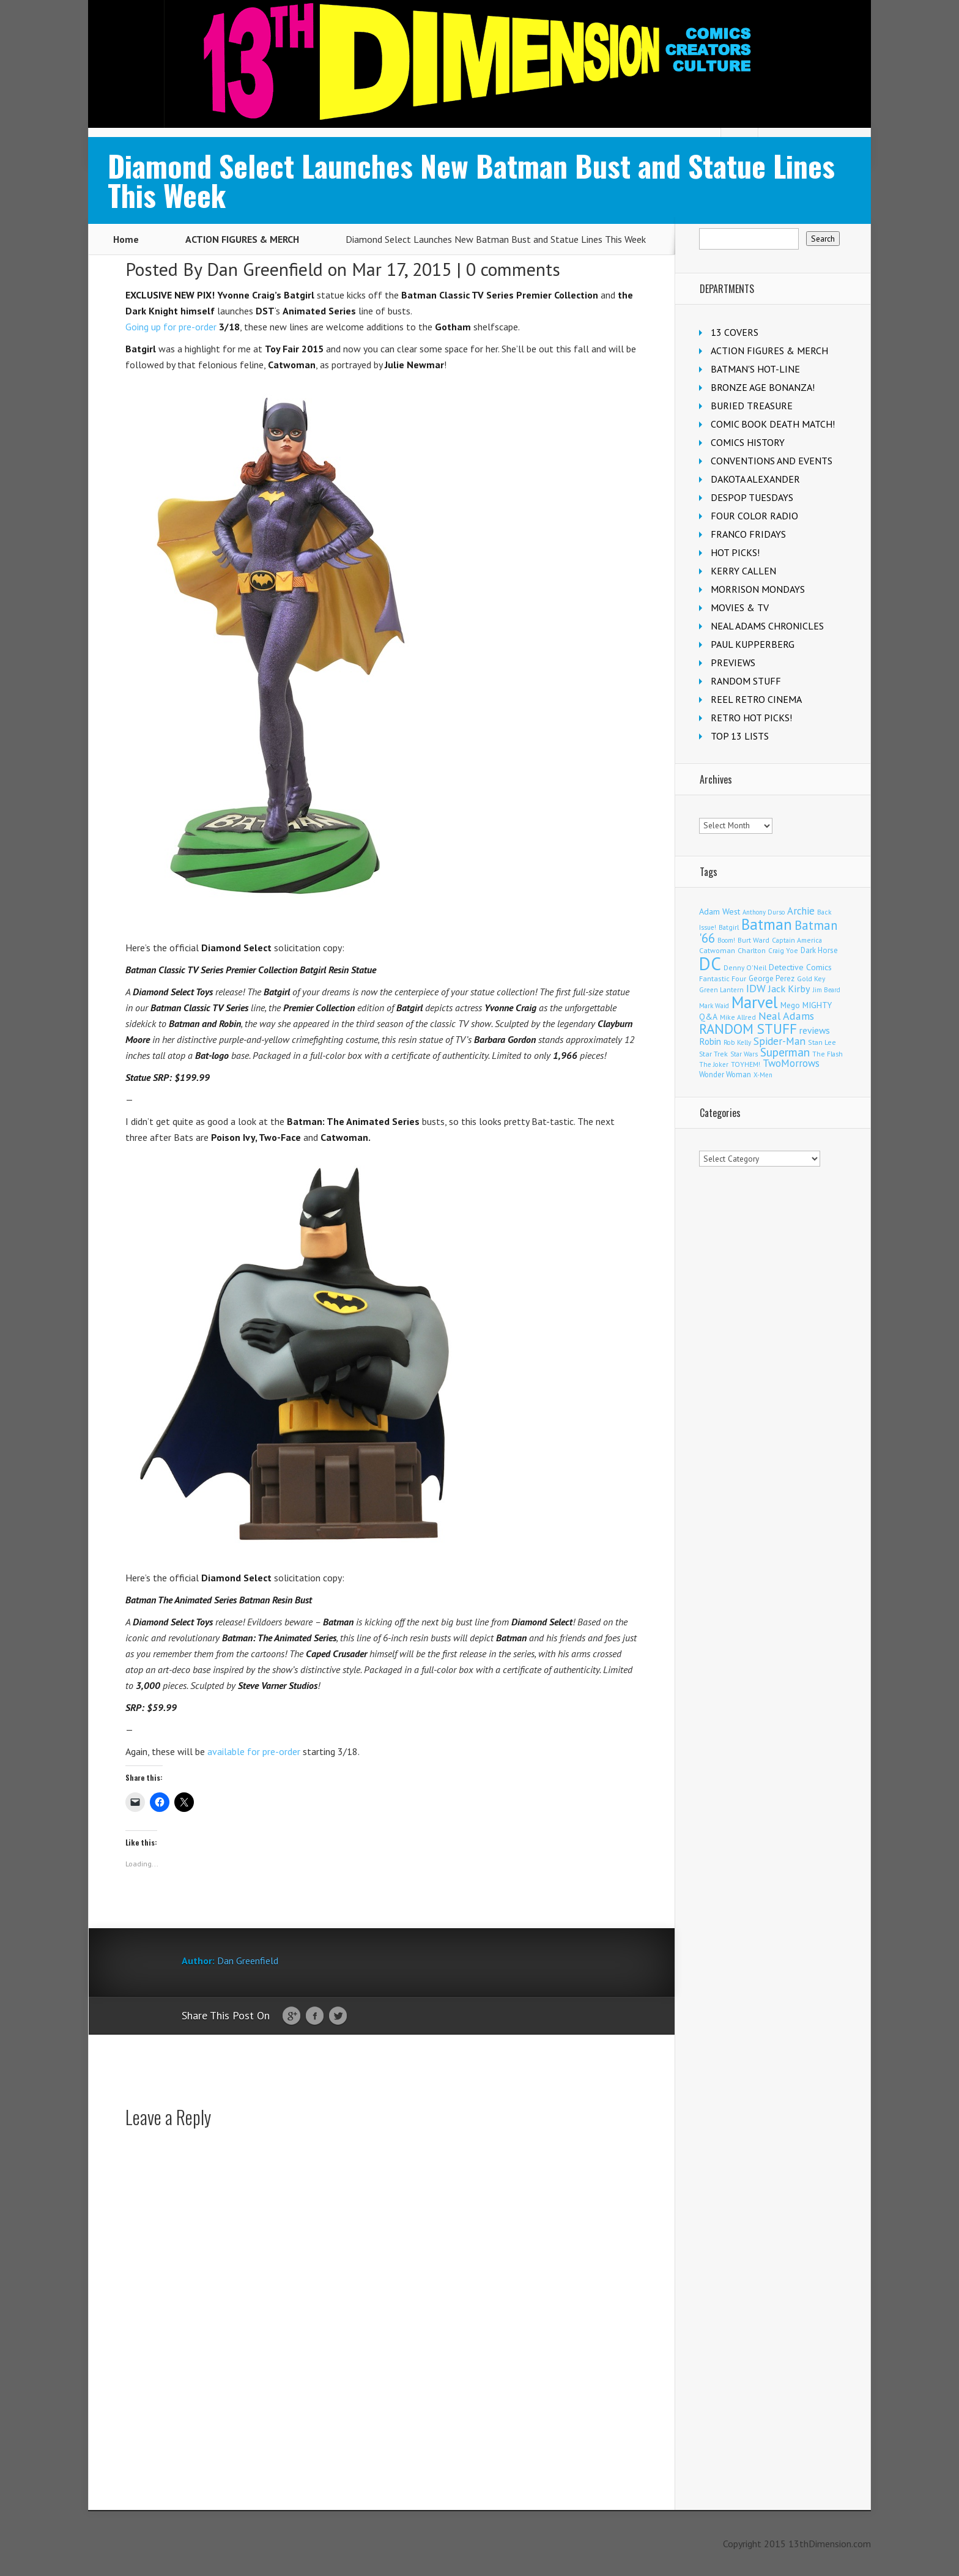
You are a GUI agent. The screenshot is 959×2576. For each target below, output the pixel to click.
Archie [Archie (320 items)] (801, 911)
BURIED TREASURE (752, 405)
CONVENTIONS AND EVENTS (771, 461)
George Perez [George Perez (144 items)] (771, 978)
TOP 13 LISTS (740, 736)
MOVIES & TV (740, 607)
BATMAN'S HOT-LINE (755, 369)
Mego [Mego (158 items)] (790, 1005)
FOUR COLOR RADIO (754, 516)
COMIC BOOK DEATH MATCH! (773, 424)
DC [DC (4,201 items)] (710, 963)
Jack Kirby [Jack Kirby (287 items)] (789, 988)
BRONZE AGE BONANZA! (763, 387)
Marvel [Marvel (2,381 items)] (754, 1002)
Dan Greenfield (265, 269)
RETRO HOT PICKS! (751, 717)
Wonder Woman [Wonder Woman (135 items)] (725, 1074)
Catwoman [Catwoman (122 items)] (717, 950)
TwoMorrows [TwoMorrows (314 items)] (791, 1063)
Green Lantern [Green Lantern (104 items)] (721, 989)
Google (291, 2016)
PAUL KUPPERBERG (752, 644)
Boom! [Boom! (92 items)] (726, 940)
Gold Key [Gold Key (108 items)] (811, 978)
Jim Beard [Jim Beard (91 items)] (826, 989)
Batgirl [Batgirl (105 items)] (729, 927)
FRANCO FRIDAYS (748, 534)
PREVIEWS (733, 662)
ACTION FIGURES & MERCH (242, 239)
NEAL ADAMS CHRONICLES (767, 626)
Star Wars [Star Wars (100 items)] (744, 1054)
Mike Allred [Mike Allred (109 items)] (738, 1017)
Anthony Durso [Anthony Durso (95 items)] (763, 912)
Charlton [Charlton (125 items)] (752, 950)
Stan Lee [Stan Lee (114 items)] (822, 1042)
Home (126, 239)
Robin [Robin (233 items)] (710, 1041)
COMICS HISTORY (748, 442)
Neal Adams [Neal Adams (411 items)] (786, 1016)
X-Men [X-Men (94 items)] (763, 1075)
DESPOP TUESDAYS (752, 497)
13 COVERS (734, 332)
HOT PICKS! (735, 552)
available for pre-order (253, 1751)
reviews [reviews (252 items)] (814, 1030)
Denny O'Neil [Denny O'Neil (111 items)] (745, 967)
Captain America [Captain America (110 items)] (797, 940)
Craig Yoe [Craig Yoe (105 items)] (783, 950)
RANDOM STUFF (746, 681)
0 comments (513, 269)
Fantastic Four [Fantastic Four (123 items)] (722, 978)
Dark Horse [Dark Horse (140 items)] (819, 950)
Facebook (314, 2016)
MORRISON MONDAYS (758, 589)
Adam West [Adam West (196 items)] (719, 911)
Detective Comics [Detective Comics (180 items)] (800, 967)
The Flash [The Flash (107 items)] (827, 1053)
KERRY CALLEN (743, 571)
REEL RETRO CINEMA (756, 699)
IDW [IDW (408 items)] (756, 988)
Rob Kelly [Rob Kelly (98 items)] (737, 1042)
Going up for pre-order (171, 327)
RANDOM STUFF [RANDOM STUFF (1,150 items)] (748, 1028)
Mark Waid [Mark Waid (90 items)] (714, 1005)
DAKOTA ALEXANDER (755, 479)
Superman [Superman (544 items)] (785, 1052)
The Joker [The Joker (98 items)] (713, 1064)
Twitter (337, 2016)
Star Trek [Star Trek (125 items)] (713, 1053)
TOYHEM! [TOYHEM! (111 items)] (745, 1064)
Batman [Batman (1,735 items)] (766, 924)
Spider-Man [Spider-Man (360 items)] (779, 1041)
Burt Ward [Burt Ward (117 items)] (753, 940)
